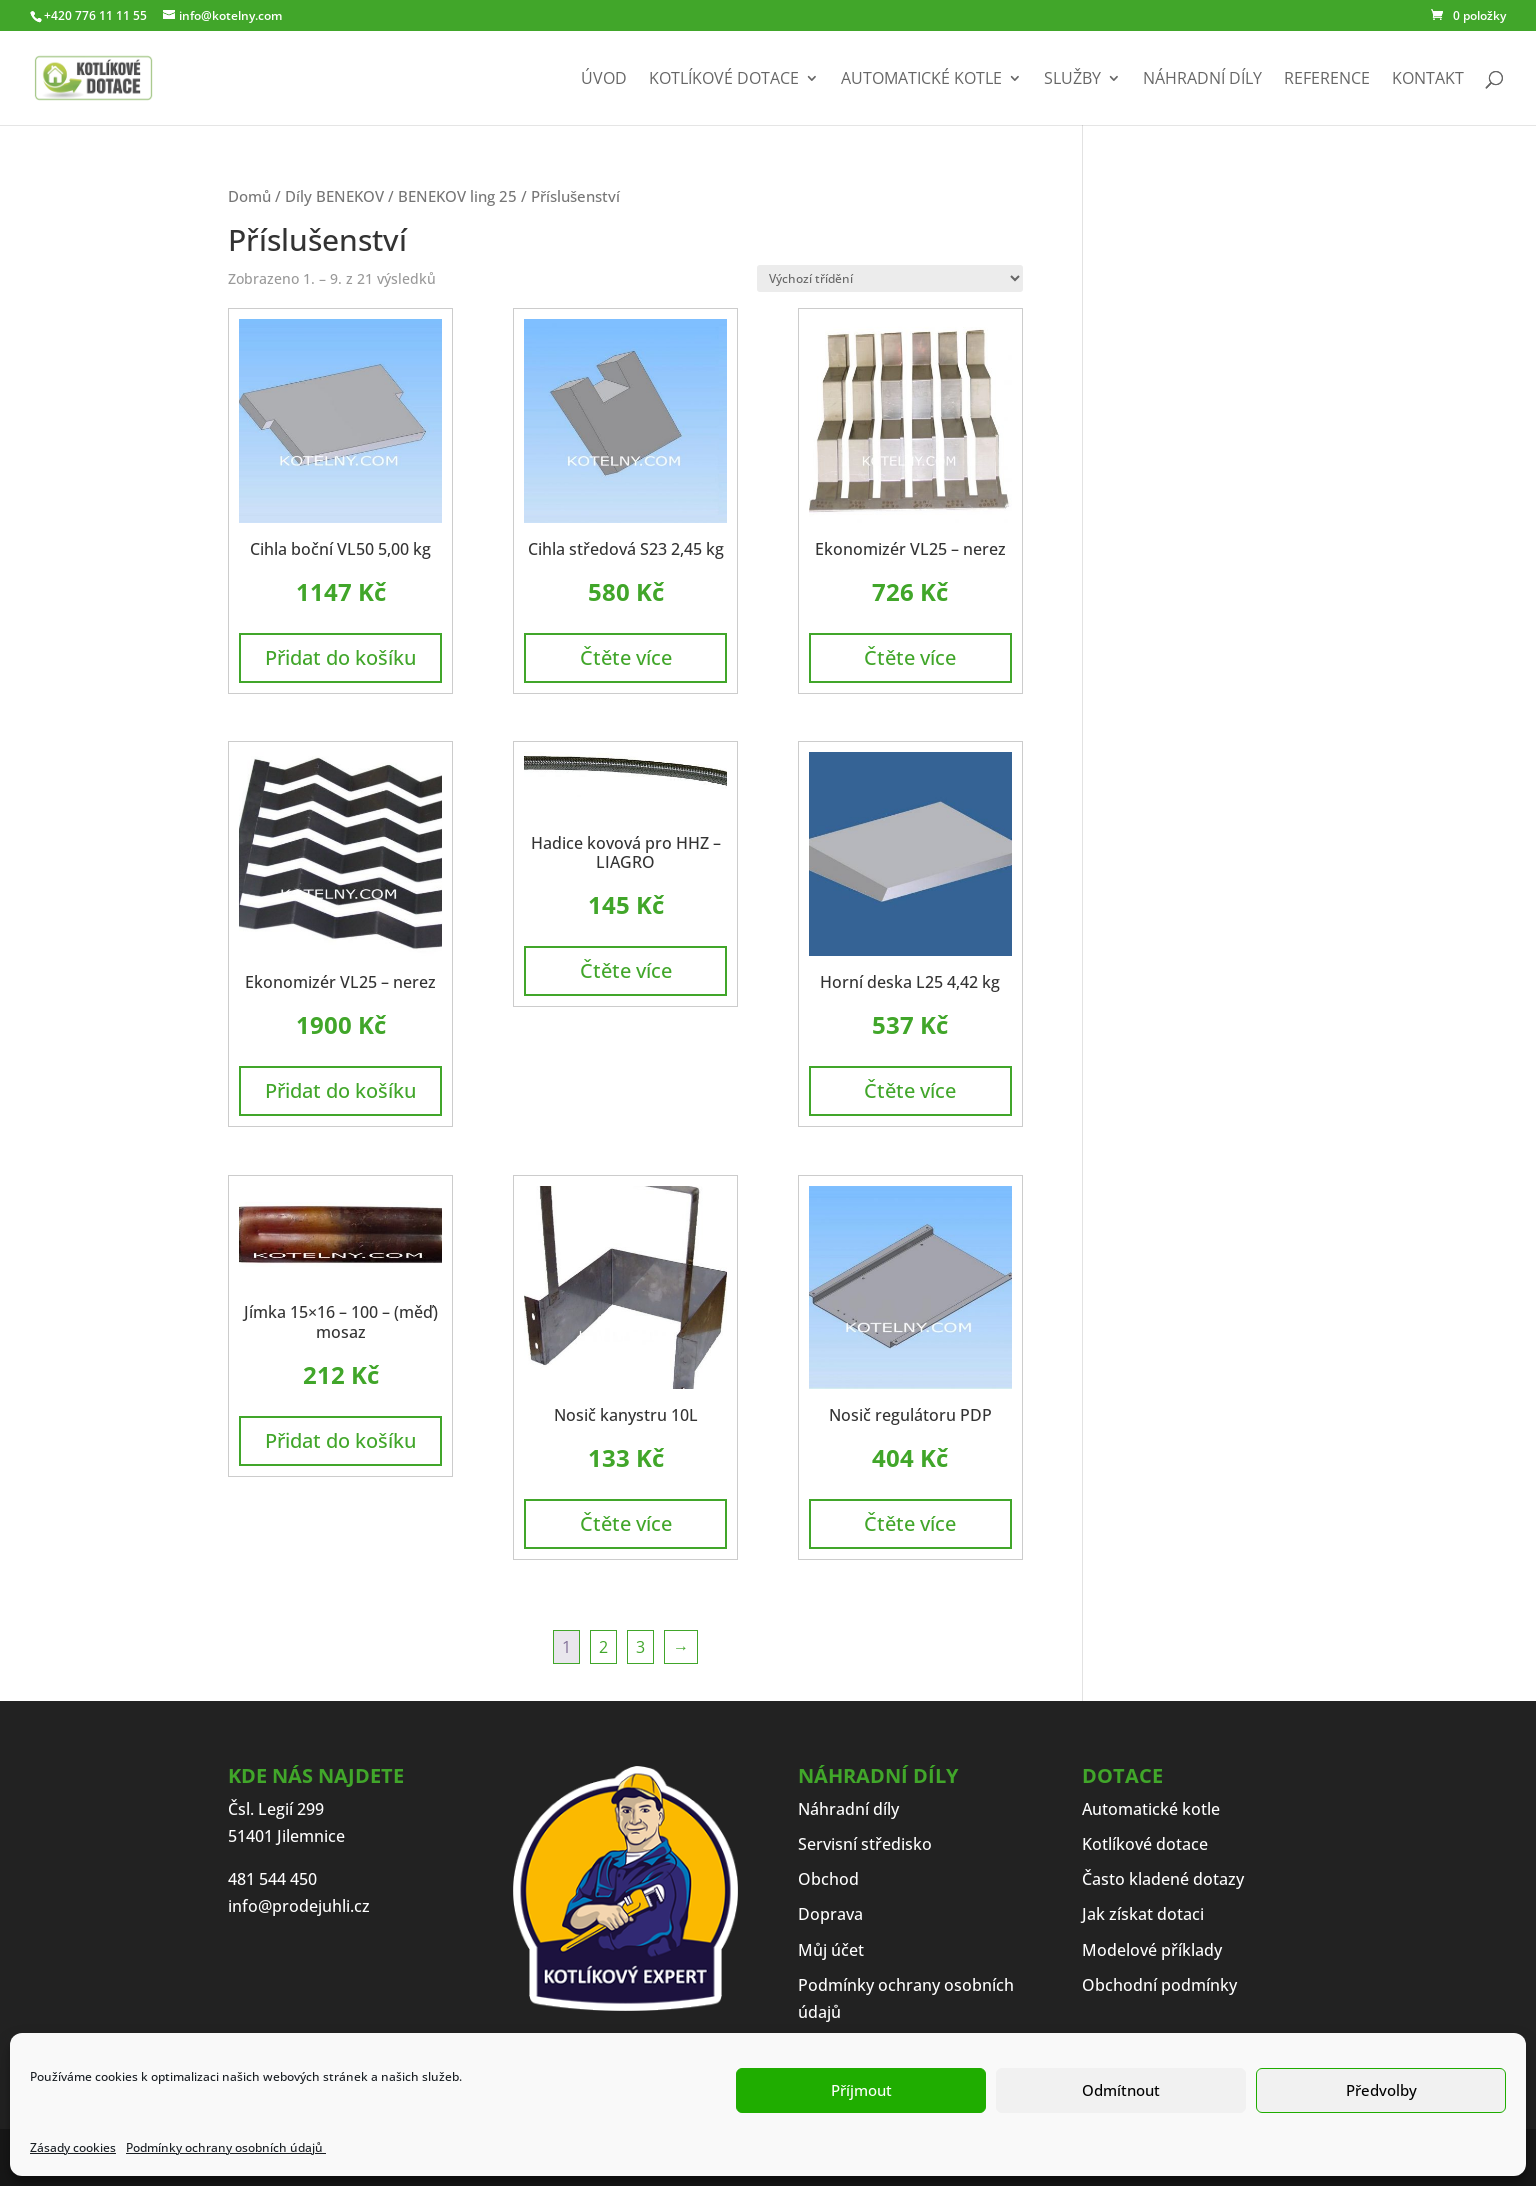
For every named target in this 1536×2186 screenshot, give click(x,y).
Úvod (604, 80)
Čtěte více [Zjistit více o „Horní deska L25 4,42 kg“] (910, 1090)
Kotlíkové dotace (724, 80)
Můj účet (831, 1950)
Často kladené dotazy (1163, 1879)
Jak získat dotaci (1143, 1914)
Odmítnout (1121, 2090)
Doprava (830, 1914)
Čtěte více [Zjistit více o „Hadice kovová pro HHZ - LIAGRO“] (626, 970)
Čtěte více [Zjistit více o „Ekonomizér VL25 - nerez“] (910, 657)
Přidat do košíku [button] (340, 657)
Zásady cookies (73, 2147)
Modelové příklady (1152, 1950)
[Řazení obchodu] (890, 278)
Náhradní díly (1202, 80)
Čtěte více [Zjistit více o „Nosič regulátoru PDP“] (910, 1523)
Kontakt (1428, 80)
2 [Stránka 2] (603, 1647)
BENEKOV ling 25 (457, 196)
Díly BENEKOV (334, 196)
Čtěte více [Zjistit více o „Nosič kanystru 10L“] (626, 1523)
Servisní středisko (865, 1844)
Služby (1072, 80)
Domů (249, 196)
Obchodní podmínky (1159, 1985)
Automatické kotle (921, 80)
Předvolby (1381, 2090)
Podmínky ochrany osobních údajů (226, 2147)
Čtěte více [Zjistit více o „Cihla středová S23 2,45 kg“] (626, 657)
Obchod (828, 1879)
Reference (1327, 80)
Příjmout (861, 2090)
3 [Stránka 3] (640, 1647)
